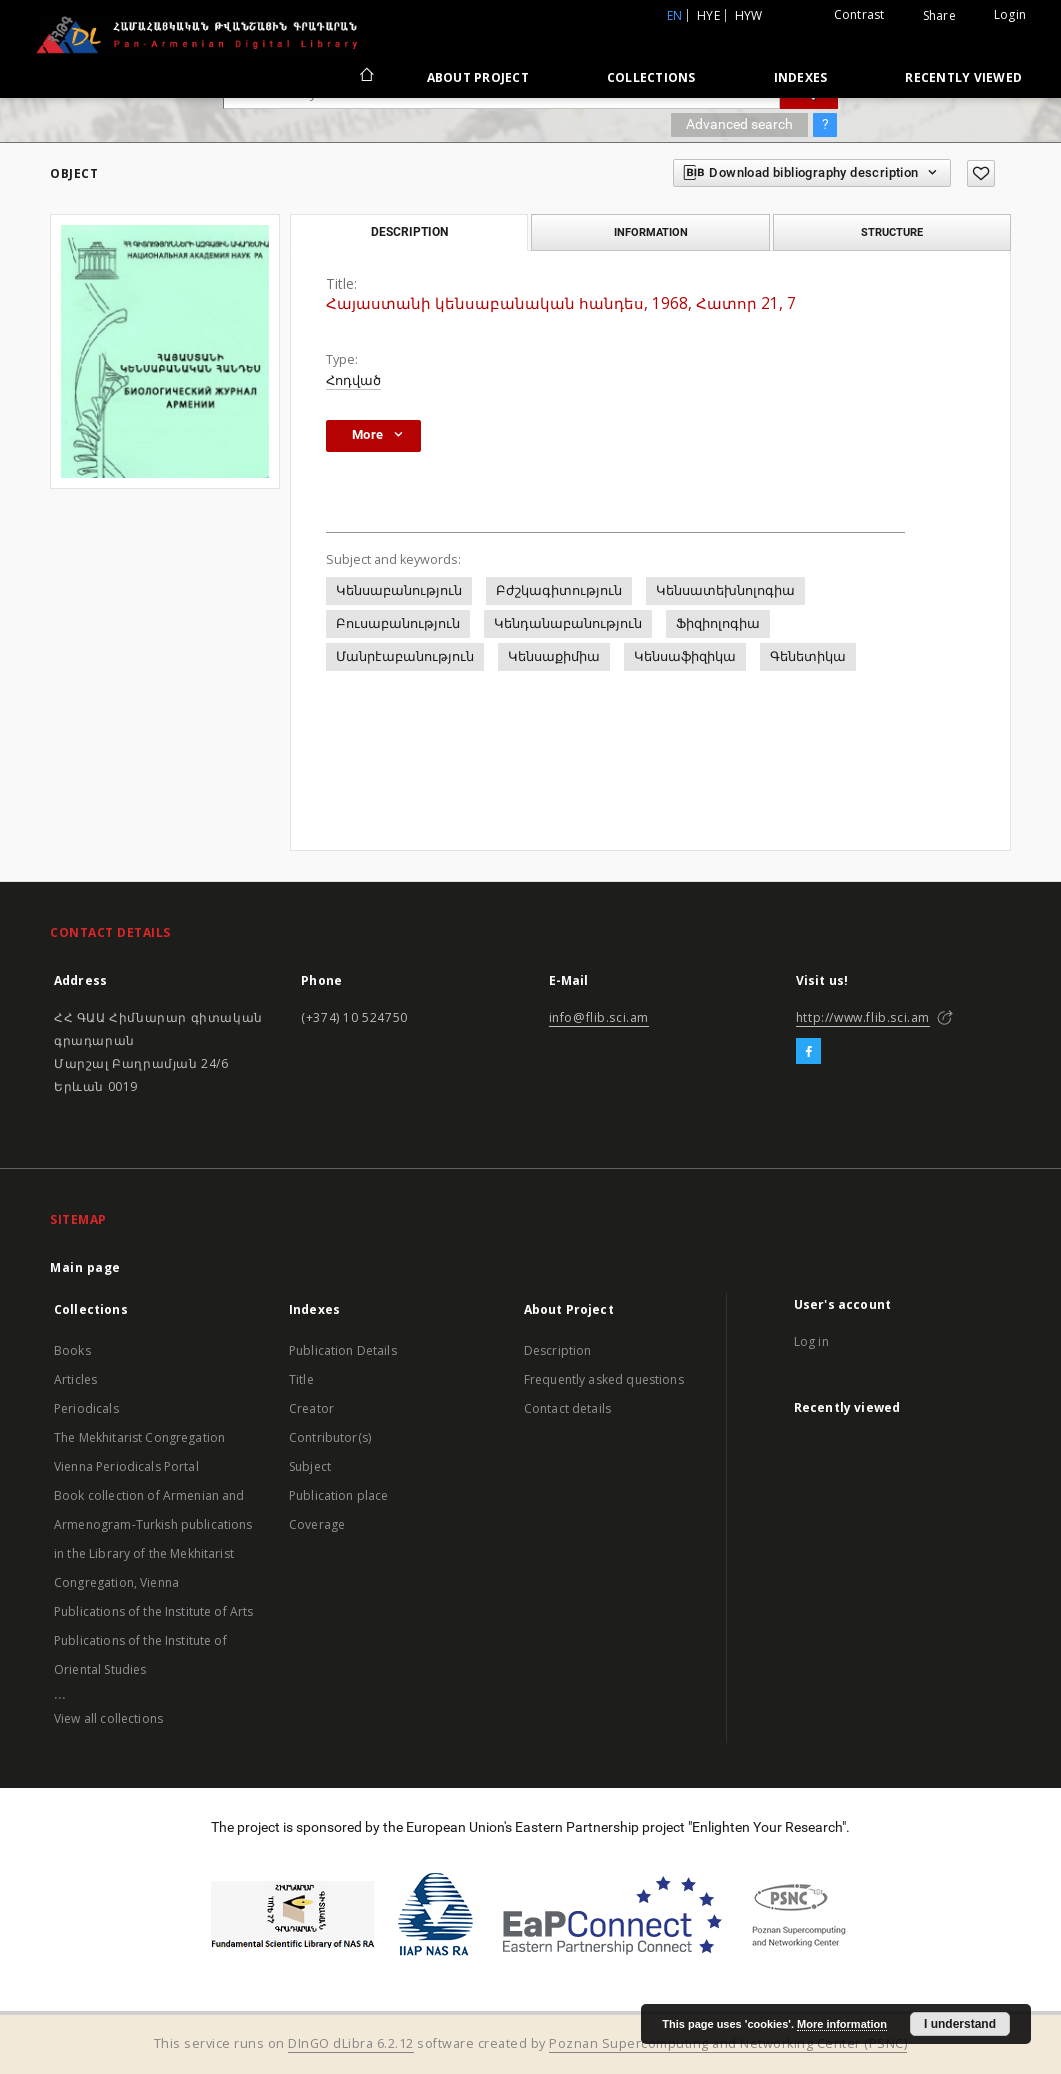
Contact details (567, 1408)
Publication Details (343, 1350)
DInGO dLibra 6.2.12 (351, 2043)
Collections (651, 77)
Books (72, 1350)
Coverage (317, 1524)
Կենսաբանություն (399, 590)
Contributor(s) (330, 1437)
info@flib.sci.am (599, 1017)
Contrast (859, 14)
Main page (85, 1267)
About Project (478, 77)
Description (558, 1350)
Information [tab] (651, 232)
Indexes (801, 77)
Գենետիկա (808, 656)
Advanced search (739, 124)
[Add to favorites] (981, 173)
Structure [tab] (892, 232)
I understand (960, 2024)
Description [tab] (409, 232)
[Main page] (365, 77)
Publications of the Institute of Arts (154, 1611)
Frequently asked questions (604, 1379)
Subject (310, 1466)
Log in (811, 1341)
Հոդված (353, 380)
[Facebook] (808, 1052)
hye (708, 15)
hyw (749, 15)
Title (301, 1379)
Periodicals (86, 1408)
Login (1010, 14)
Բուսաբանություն (398, 623)
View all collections (108, 1718)
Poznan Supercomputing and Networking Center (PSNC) (728, 2043)
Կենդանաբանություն (568, 623)
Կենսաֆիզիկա (685, 656)
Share (939, 16)
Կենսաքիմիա (554, 656)
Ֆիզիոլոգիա (718, 623)
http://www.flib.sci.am (863, 1017)
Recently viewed (963, 77)
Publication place (339, 1495)
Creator (311, 1408)
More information (842, 2024)
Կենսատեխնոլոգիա (725, 590)
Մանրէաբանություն (405, 656)
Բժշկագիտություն (559, 590)
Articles (75, 1379)
